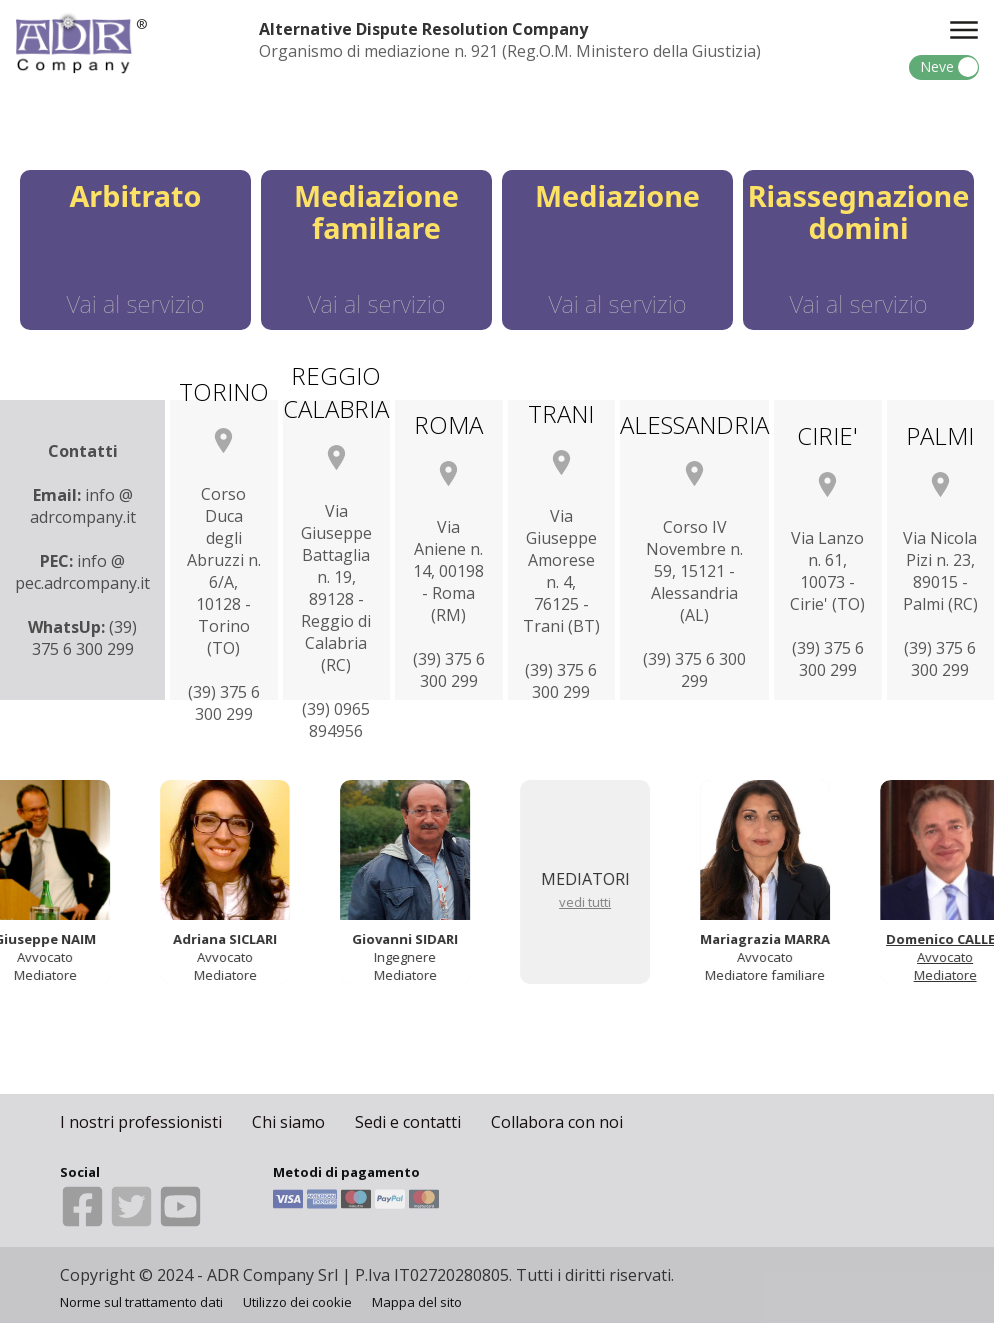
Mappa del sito (417, 1302)
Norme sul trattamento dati (141, 1302)
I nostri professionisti (141, 1122)
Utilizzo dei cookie (297, 1302)
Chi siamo (288, 1122)
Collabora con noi (557, 1122)
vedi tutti (589, 902)
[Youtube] (180, 1223)
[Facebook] (84, 1223)
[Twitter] (133, 1223)
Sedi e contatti (408, 1122)
